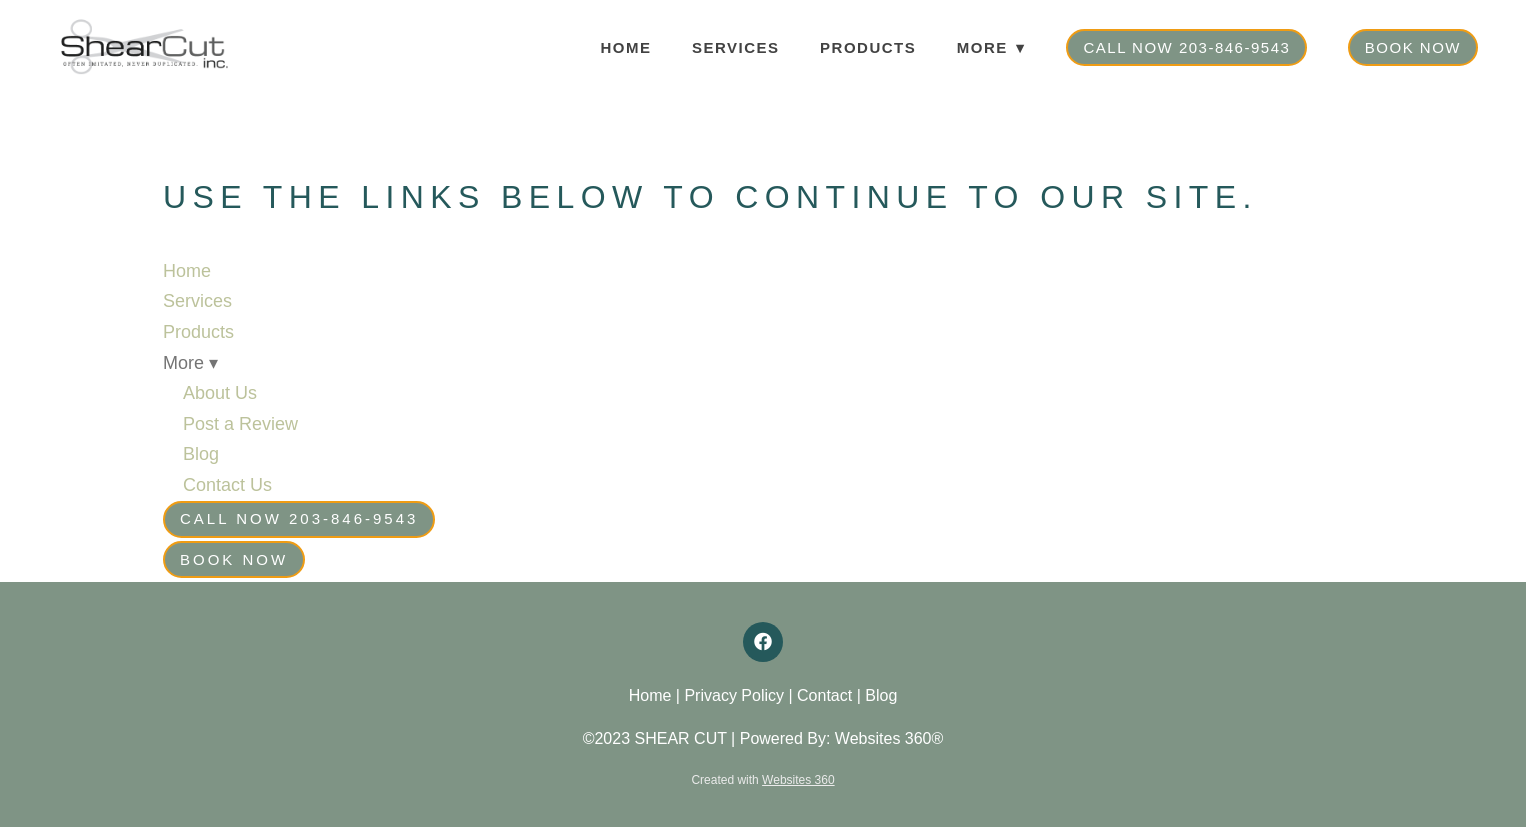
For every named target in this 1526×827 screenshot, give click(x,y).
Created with (762, 780)
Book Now (1413, 47)
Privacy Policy (734, 695)
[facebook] (763, 642)
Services (736, 47)
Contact (824, 695)
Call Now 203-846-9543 (1186, 47)
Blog (201, 454)
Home (626, 47)
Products (868, 47)
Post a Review (240, 424)
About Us (220, 393)
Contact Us (227, 485)
